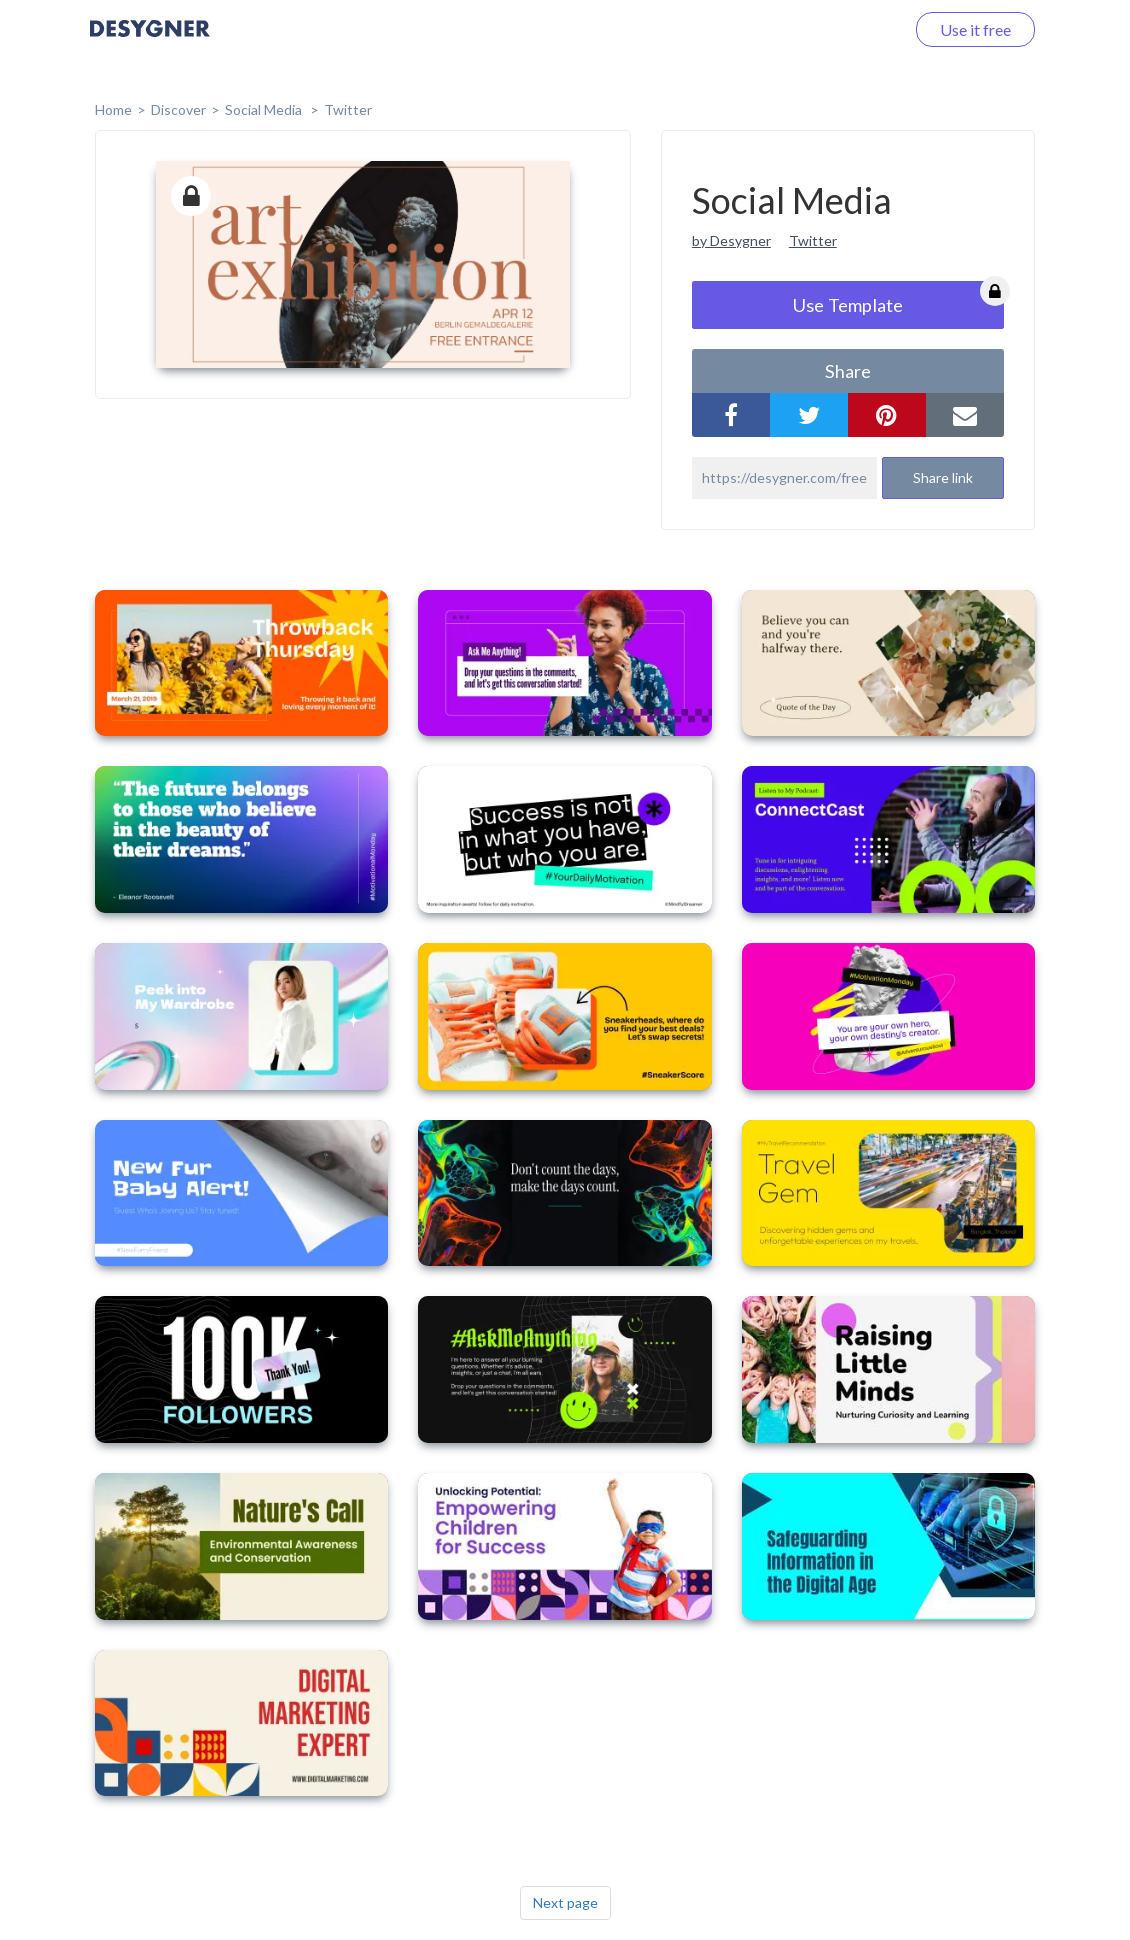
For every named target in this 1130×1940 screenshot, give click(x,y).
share (848, 371)
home (113, 109)
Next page (565, 1902)
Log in (857, 29)
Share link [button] (943, 477)
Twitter (348, 109)
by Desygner (731, 240)
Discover (178, 109)
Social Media (265, 109)
